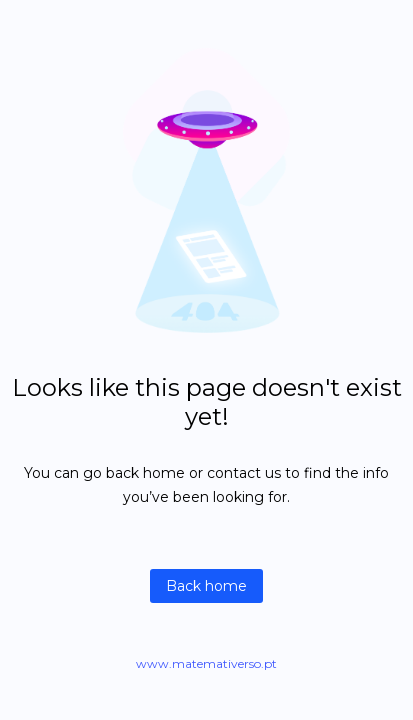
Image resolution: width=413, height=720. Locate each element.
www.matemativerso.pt (206, 663)
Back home (206, 586)
